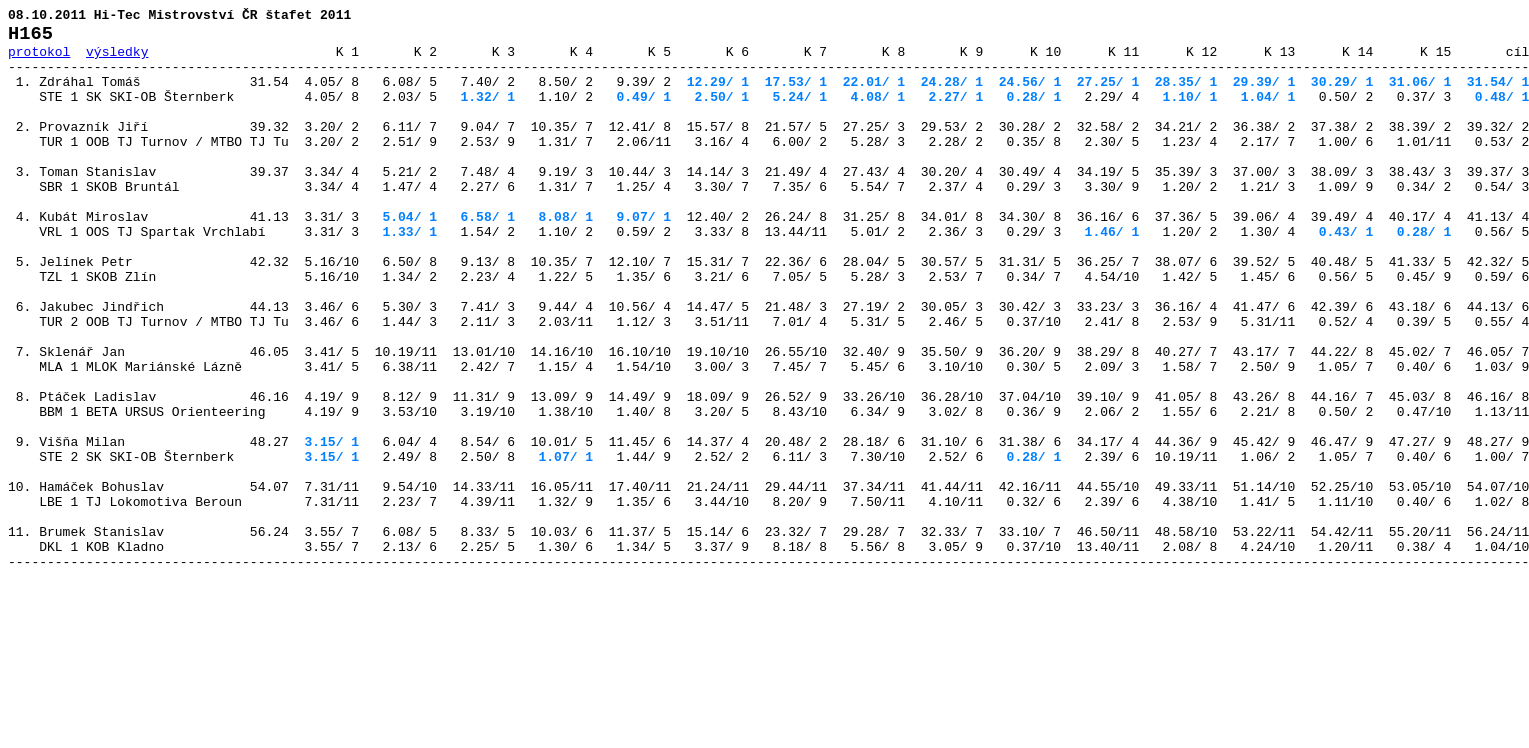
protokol (39, 60)
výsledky (117, 60)
